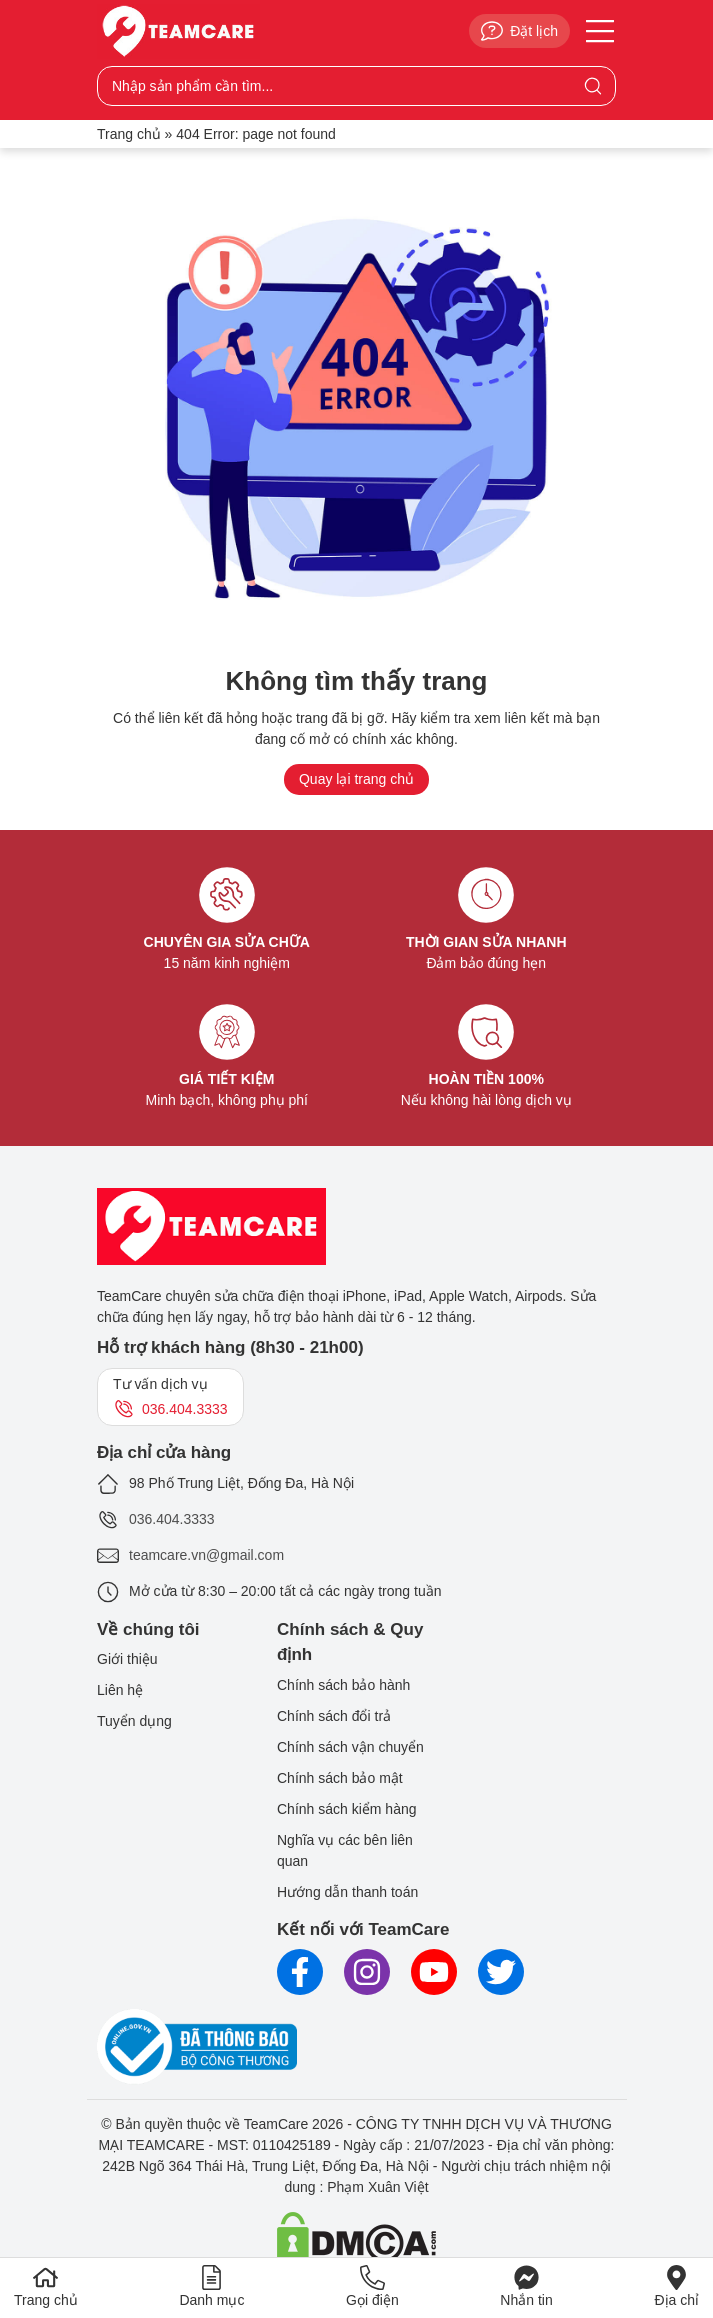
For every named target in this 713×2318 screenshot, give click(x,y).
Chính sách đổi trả (334, 1716)
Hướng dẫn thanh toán (347, 1892)
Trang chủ (129, 134)
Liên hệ (120, 1690)
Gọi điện (372, 2286)
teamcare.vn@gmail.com (206, 1555)
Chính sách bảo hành (343, 1685)
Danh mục (211, 2286)
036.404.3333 (172, 1519)
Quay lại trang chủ (356, 779)
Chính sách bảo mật (340, 1778)
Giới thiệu (127, 1659)
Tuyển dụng (134, 1721)
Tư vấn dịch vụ (170, 1398)
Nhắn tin (526, 2286)
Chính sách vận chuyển (350, 1747)
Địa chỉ (676, 2286)
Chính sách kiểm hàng (347, 1809)
